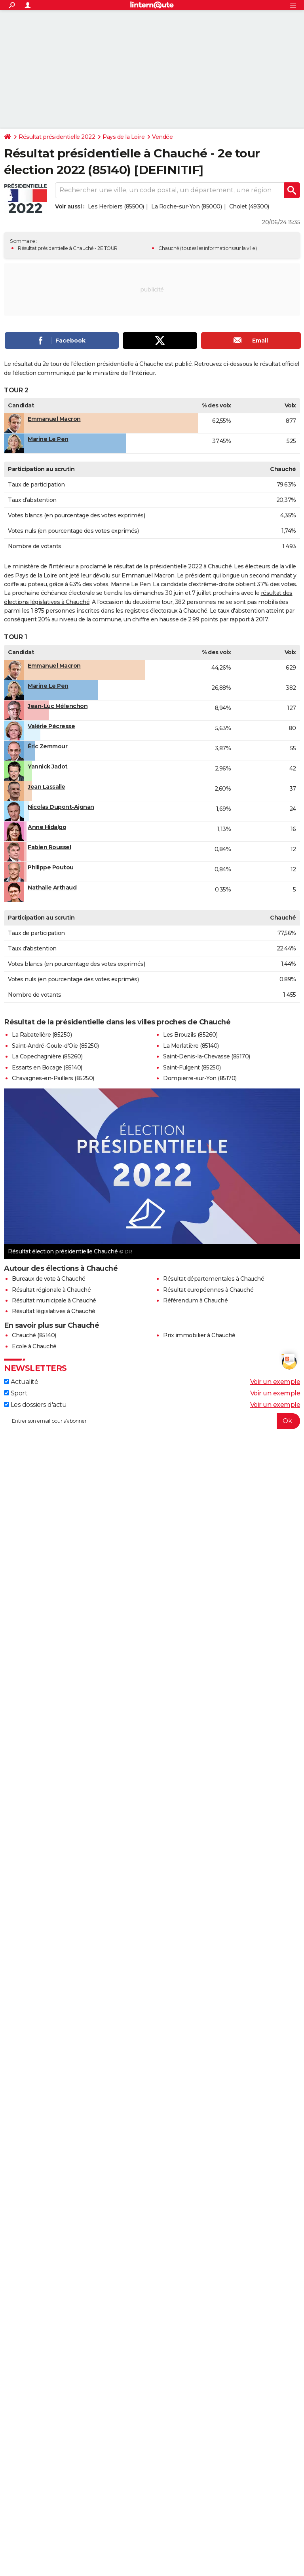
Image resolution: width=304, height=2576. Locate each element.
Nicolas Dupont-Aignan (61, 806)
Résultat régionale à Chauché (51, 1289)
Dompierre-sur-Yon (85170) (200, 1078)
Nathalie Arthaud (52, 887)
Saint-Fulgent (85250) (192, 1067)
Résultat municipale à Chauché (54, 1300)
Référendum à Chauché (195, 1300)
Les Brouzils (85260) (190, 1034)
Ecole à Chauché (34, 1346)
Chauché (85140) (34, 1335)
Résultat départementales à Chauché (213, 1278)
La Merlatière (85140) (191, 1045)
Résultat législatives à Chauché (53, 1311)
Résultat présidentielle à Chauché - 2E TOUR (68, 248)
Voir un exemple (275, 1381)
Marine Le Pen (48, 439)
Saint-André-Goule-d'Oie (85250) (55, 1045)
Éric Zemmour (47, 746)
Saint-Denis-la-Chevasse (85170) (206, 1056)
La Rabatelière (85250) (42, 1034)
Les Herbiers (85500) (116, 206)
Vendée (162, 136)
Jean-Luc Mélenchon (57, 706)
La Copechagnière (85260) (47, 1056)
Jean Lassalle (46, 786)
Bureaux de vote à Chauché (49, 1278)
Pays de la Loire (123, 136)
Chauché (168, 248)
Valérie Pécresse (51, 726)
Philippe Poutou (51, 867)
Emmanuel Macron (54, 418)
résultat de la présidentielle (150, 566)
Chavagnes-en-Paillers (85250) (53, 1078)
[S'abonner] (152, 1421)
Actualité (21, 1381)
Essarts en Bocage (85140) (47, 1067)
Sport (15, 1393)
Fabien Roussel (49, 847)
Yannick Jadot (48, 766)
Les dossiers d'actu (35, 1404)
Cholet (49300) (249, 206)
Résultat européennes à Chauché (208, 1289)
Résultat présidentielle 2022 (57, 136)
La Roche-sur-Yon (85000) (186, 206)
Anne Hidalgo (47, 827)
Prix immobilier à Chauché (199, 1335)
